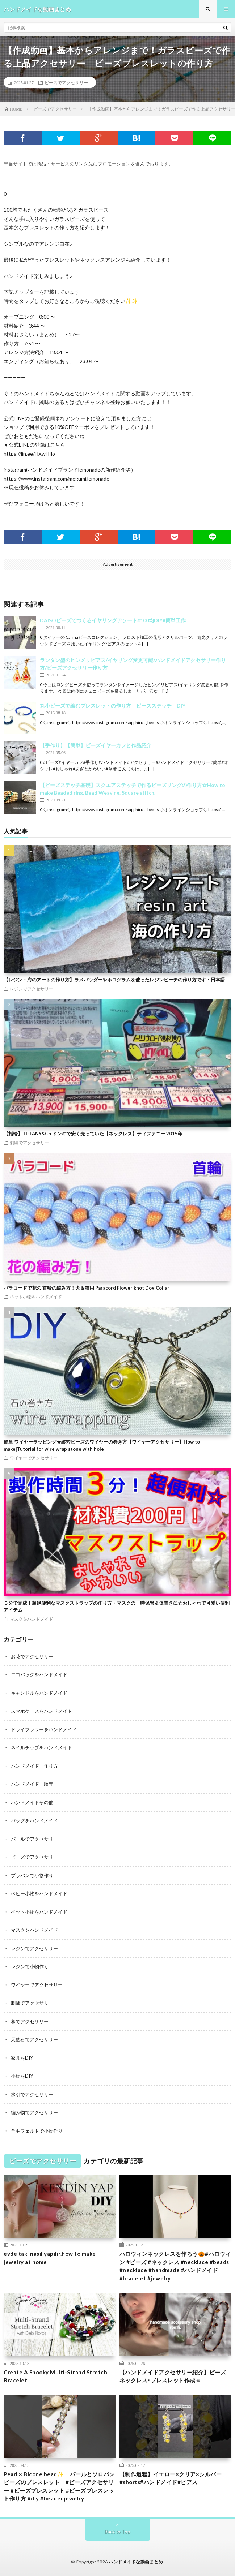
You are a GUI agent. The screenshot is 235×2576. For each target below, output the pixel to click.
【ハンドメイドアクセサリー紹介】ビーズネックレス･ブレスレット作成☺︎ (172, 2376)
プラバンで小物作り (32, 1875)
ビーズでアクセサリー (66, 82)
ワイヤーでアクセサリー (34, 1457)
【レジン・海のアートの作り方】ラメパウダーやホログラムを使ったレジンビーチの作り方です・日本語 (114, 979)
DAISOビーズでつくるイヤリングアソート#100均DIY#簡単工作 (113, 620)
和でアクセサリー (30, 2021)
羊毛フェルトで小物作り (37, 2131)
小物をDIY (22, 2076)
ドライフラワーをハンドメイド (44, 1729)
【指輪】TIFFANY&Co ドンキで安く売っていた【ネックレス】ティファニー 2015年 (93, 1133)
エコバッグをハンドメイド (39, 1674)
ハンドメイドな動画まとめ (136, 2561)
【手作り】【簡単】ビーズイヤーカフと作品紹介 (95, 745)
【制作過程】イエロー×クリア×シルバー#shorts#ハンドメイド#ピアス (170, 2478)
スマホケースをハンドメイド (41, 1711)
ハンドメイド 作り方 (34, 1766)
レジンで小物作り (30, 1966)
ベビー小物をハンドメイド (39, 1893)
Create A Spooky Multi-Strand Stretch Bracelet (55, 2376)
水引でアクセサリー (32, 2094)
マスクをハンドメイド (31, 1619)
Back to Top (117, 2531)
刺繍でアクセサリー (29, 1142)
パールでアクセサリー (34, 1839)
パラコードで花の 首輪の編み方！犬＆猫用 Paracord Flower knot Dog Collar (86, 1288)
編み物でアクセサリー (34, 2112)
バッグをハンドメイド (34, 1820)
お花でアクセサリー (32, 1656)
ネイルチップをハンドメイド (41, 1747)
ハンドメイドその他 (32, 1802)
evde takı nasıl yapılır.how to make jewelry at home (50, 2257)
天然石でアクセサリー (34, 2039)
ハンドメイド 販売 (32, 1784)
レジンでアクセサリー (31, 988)
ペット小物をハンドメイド (36, 1296)
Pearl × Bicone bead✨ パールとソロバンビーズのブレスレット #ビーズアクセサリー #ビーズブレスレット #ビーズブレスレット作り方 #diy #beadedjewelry (59, 2486)
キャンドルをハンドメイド (39, 1693)
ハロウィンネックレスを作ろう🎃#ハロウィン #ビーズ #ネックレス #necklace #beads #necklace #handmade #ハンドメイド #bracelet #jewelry (175, 2266)
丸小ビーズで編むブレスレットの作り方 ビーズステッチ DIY (112, 705)
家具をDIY (22, 2058)
